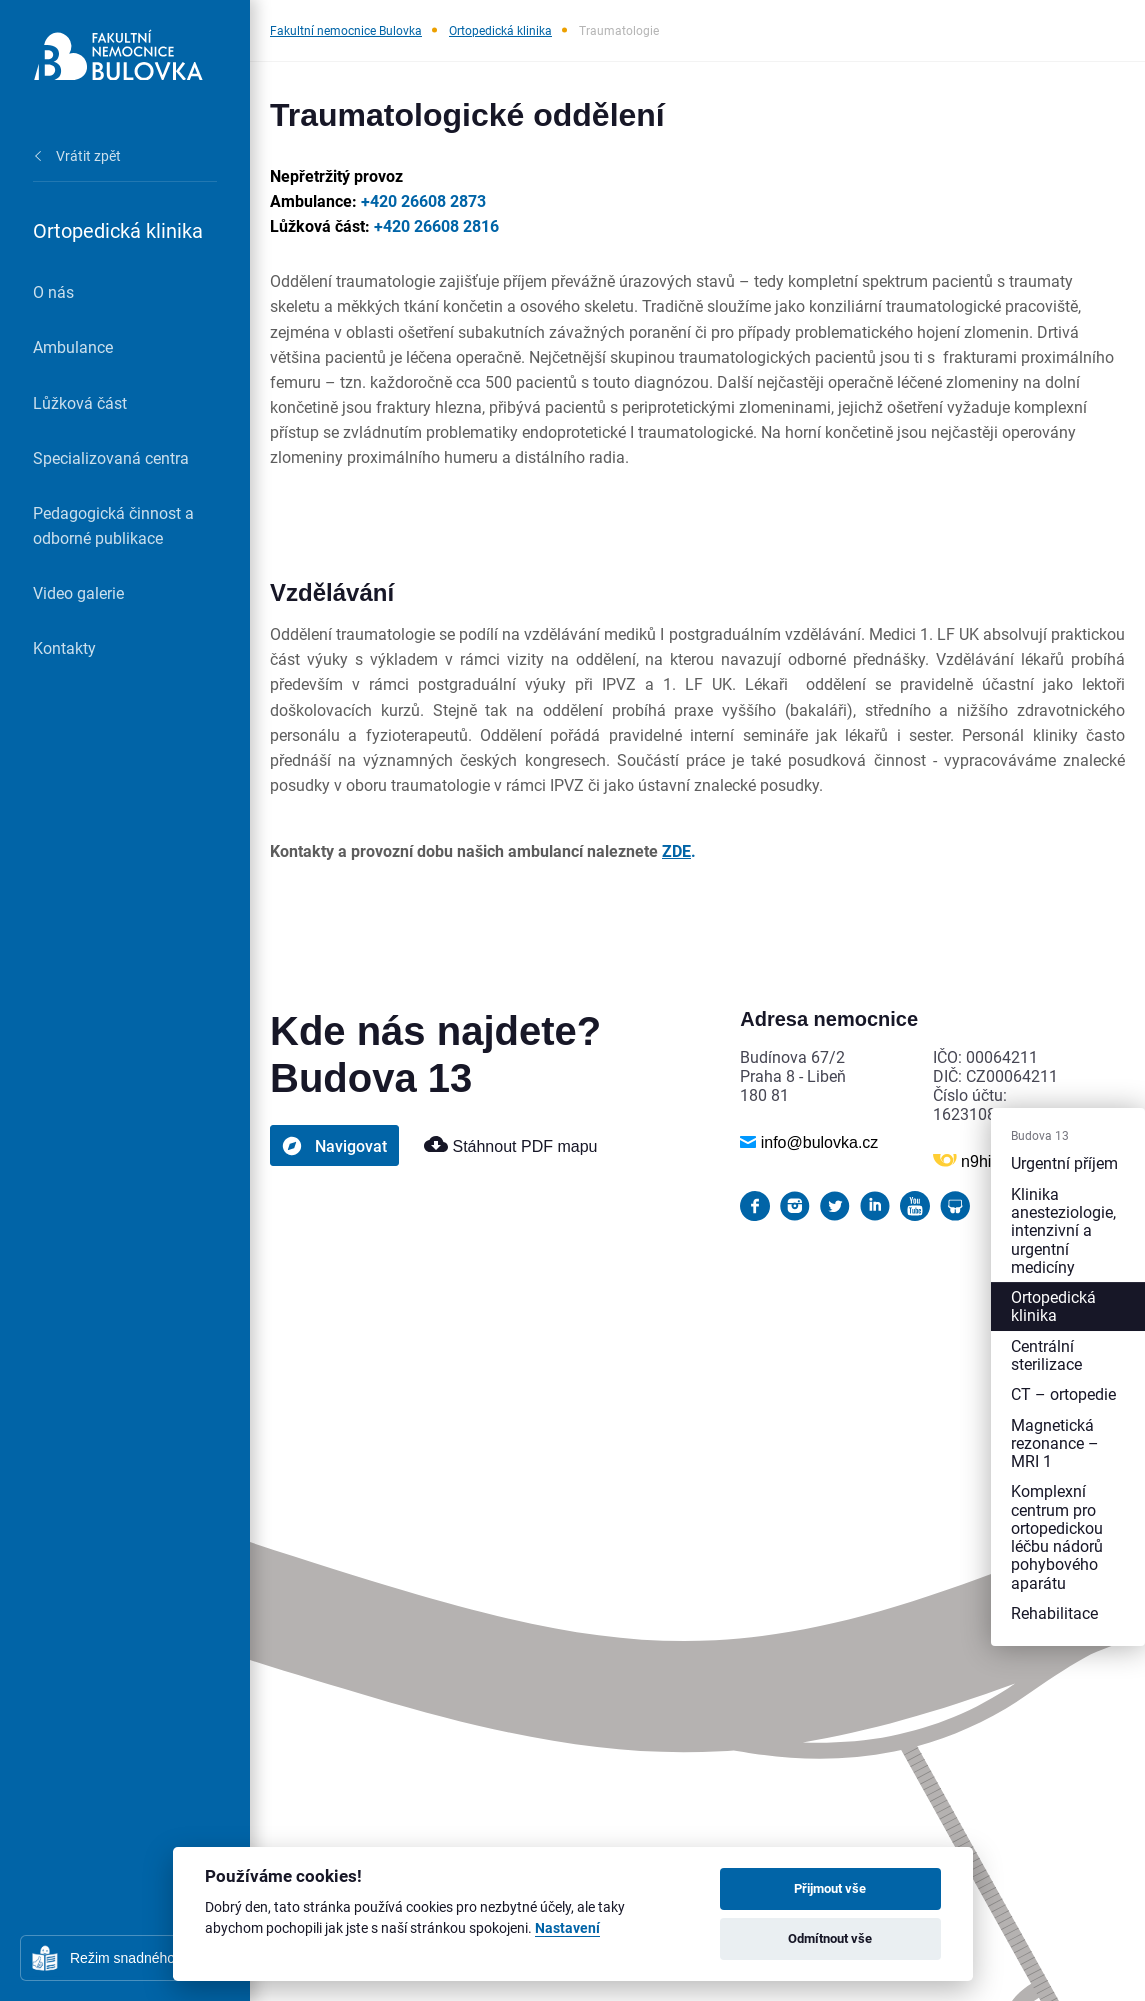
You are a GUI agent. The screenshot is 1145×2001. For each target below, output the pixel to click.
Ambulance (73, 346)
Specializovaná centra (111, 457)
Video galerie (78, 592)
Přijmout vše (830, 1888)
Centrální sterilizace (1046, 1354)
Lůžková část (80, 402)
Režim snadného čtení (139, 1958)
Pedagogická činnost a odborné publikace (113, 525)
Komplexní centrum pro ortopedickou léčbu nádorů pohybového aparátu (1057, 1536)
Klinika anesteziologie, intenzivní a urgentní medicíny (1063, 1230)
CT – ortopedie (1063, 1393)
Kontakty (64, 647)
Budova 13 (1040, 1136)
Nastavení (567, 1928)
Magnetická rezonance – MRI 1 (1055, 1443)
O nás (53, 291)
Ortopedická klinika (500, 30)
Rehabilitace (1054, 1612)
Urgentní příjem (1064, 1163)
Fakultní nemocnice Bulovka (346, 30)
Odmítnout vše (830, 1938)
